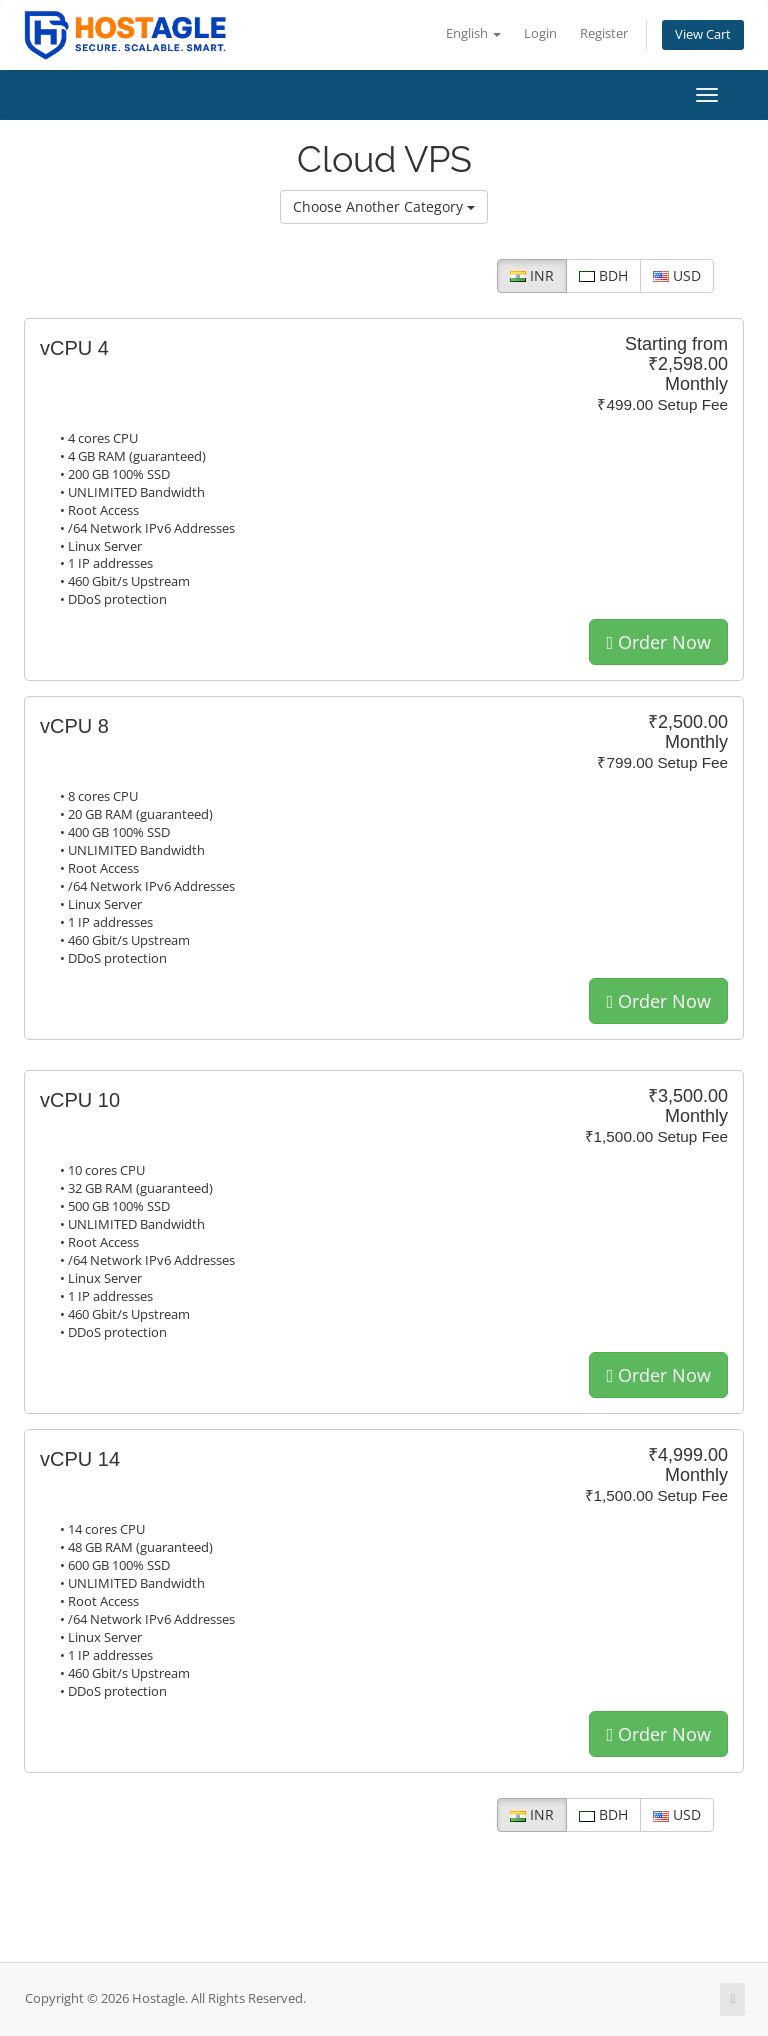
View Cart (703, 34)
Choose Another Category (384, 206)
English (473, 33)
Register (604, 33)
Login (540, 33)
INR (532, 275)
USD (677, 275)
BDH (603, 275)
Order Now (658, 642)
